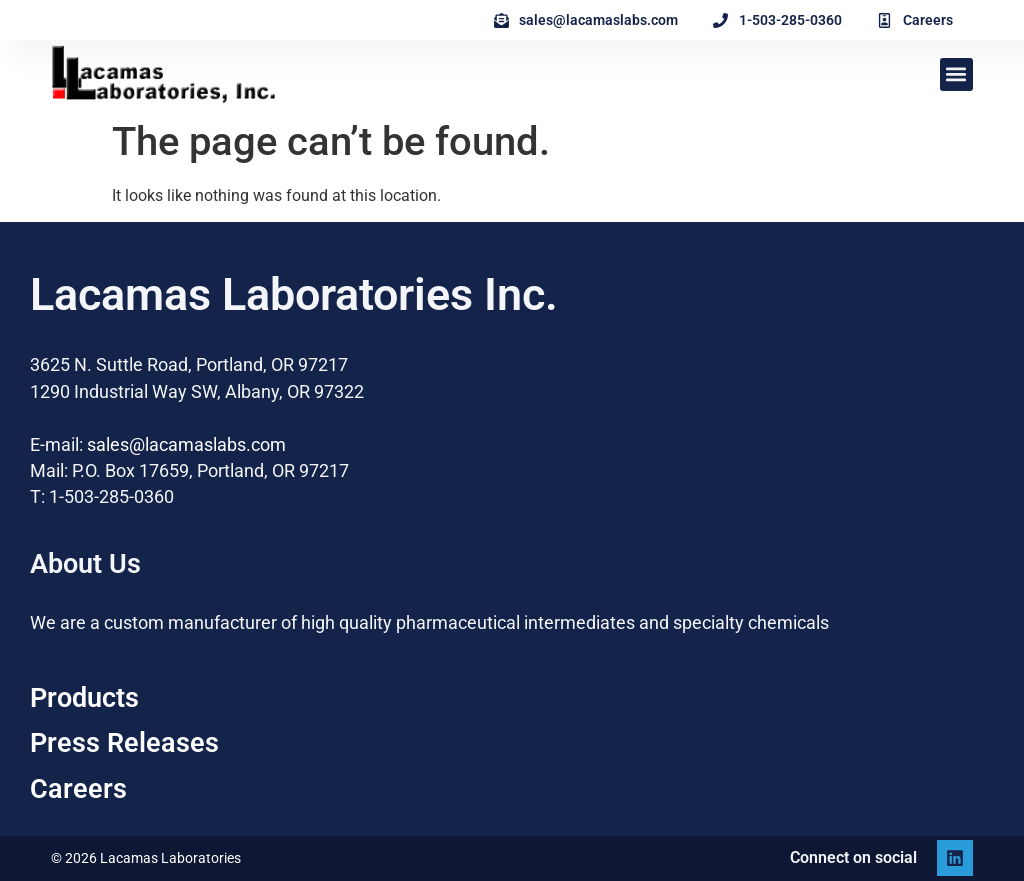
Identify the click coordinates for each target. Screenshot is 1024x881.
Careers (78, 789)
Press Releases (124, 743)
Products (84, 698)
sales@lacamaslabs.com (186, 445)
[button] (956, 74)
